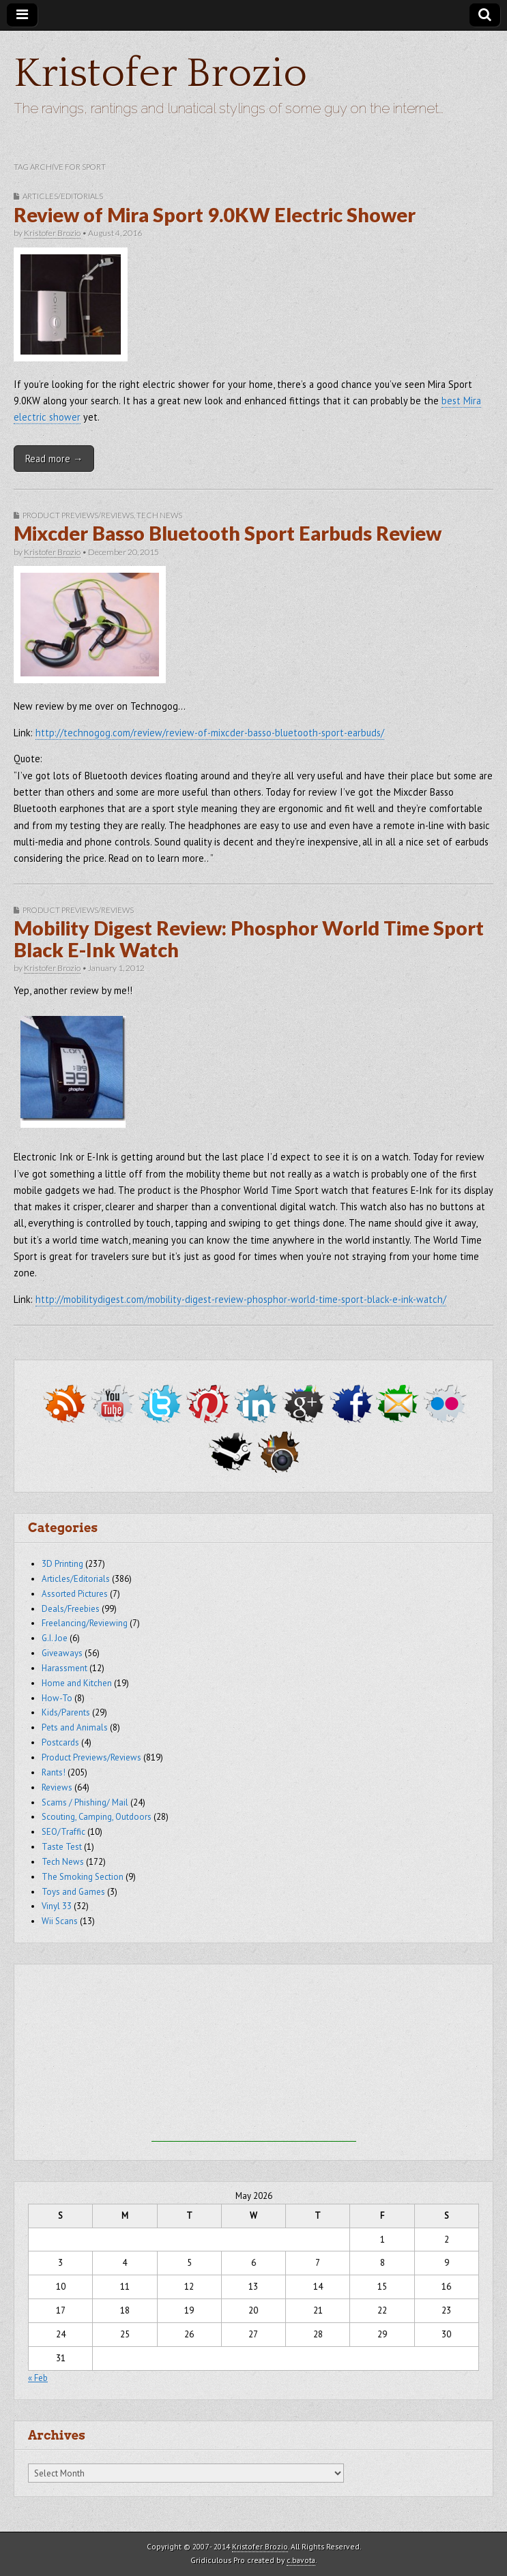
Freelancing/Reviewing (85, 1623)
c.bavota (301, 2560)
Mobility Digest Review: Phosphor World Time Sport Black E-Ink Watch (249, 938)
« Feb (38, 2378)
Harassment (64, 1668)
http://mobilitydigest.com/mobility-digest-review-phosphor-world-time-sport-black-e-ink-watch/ (240, 1299)
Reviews (57, 1787)
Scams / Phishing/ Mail (85, 1802)
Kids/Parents (66, 1712)
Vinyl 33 (57, 1906)
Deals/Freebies (71, 1609)
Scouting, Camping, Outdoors (96, 1817)
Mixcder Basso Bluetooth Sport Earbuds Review (227, 533)
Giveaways (62, 1653)
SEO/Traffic (63, 1832)
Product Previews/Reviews (78, 515)
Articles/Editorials (63, 196)
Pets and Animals (75, 1727)
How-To (57, 1698)
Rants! (54, 1772)
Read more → (54, 458)
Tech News (159, 515)
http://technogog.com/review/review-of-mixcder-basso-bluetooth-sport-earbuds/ (209, 732)
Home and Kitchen (77, 1683)
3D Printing (62, 1564)
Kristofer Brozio (160, 74)
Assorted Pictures (75, 1594)
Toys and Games (73, 1892)
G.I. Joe (55, 1638)
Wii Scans (60, 1921)
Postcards (60, 1742)
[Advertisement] (253, 2056)
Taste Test (62, 1847)
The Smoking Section (83, 1877)
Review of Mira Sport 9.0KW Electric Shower (215, 214)
